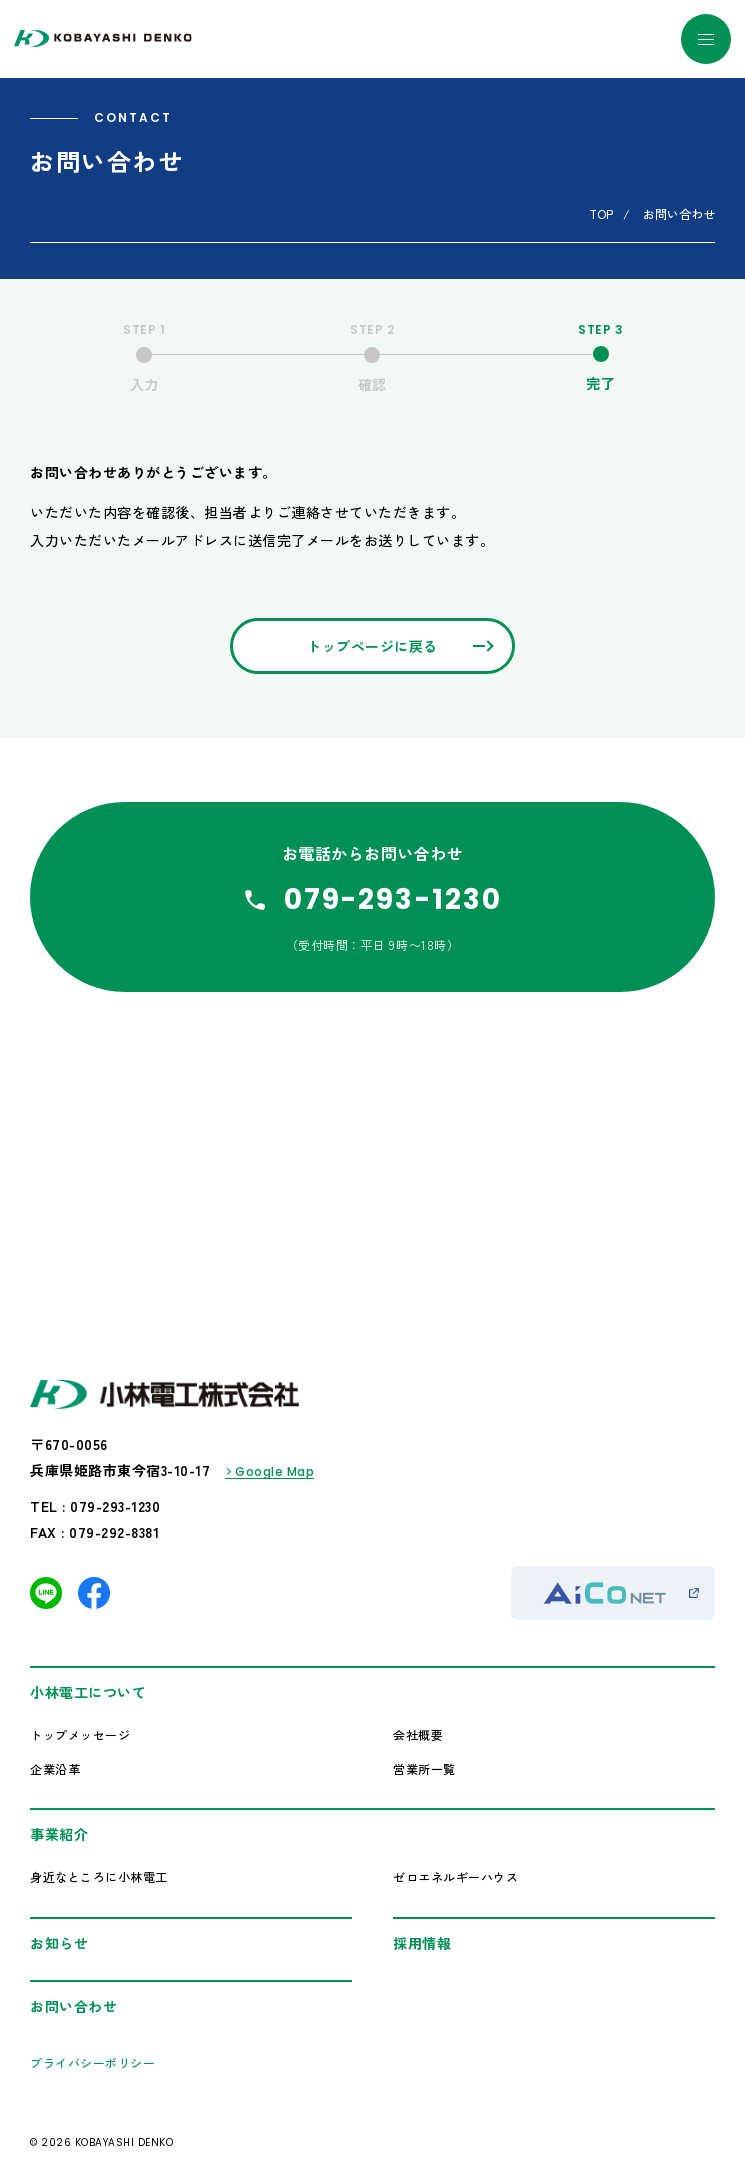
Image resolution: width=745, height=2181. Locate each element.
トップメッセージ (80, 1734)
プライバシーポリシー (92, 2062)
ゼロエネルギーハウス (455, 1876)
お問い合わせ (73, 2006)
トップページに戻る (372, 646)
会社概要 (418, 1734)
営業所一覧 (424, 1768)
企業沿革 (55, 1768)
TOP (601, 213)
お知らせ (59, 1943)
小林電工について (88, 1692)
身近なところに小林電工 (99, 1876)
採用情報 (422, 1943)
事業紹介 (59, 1834)
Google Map (274, 1471)
